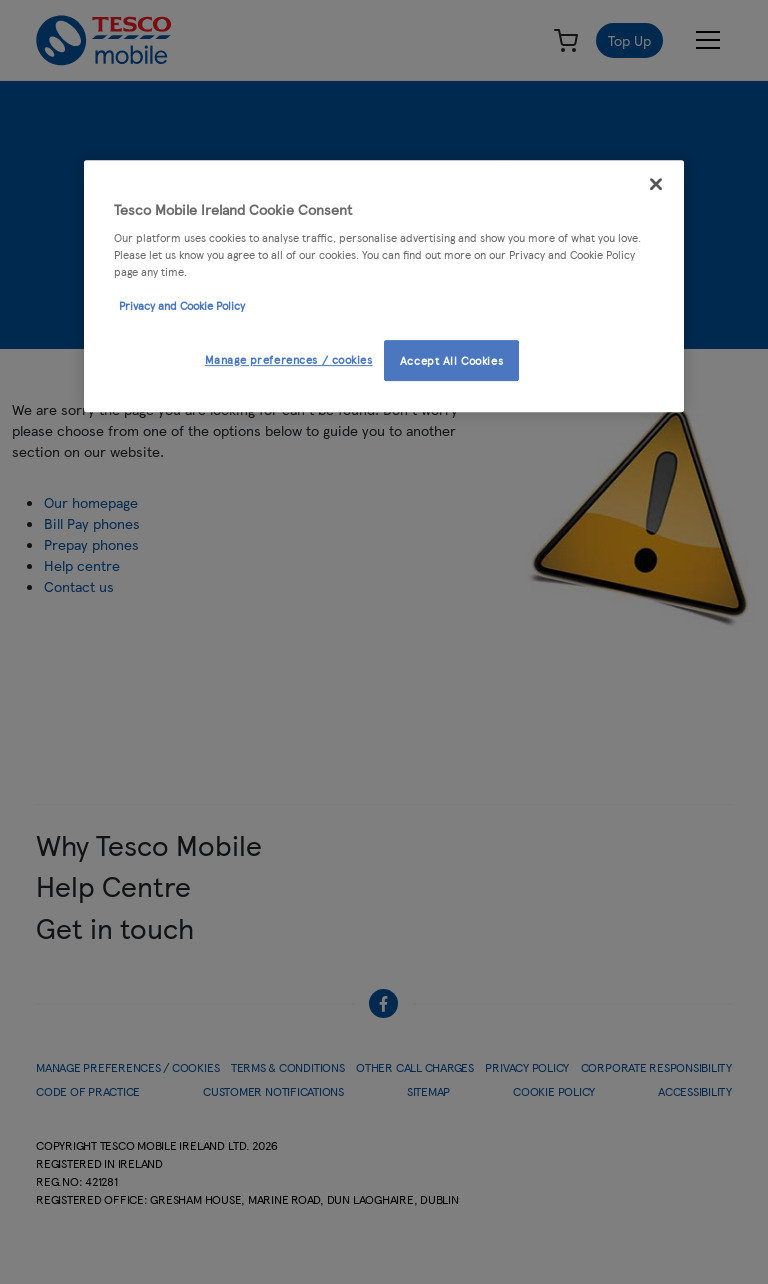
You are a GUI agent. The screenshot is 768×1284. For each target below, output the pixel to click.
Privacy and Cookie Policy (182, 306)
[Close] (656, 184)
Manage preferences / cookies (289, 359)
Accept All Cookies (451, 360)
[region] (384, 286)
